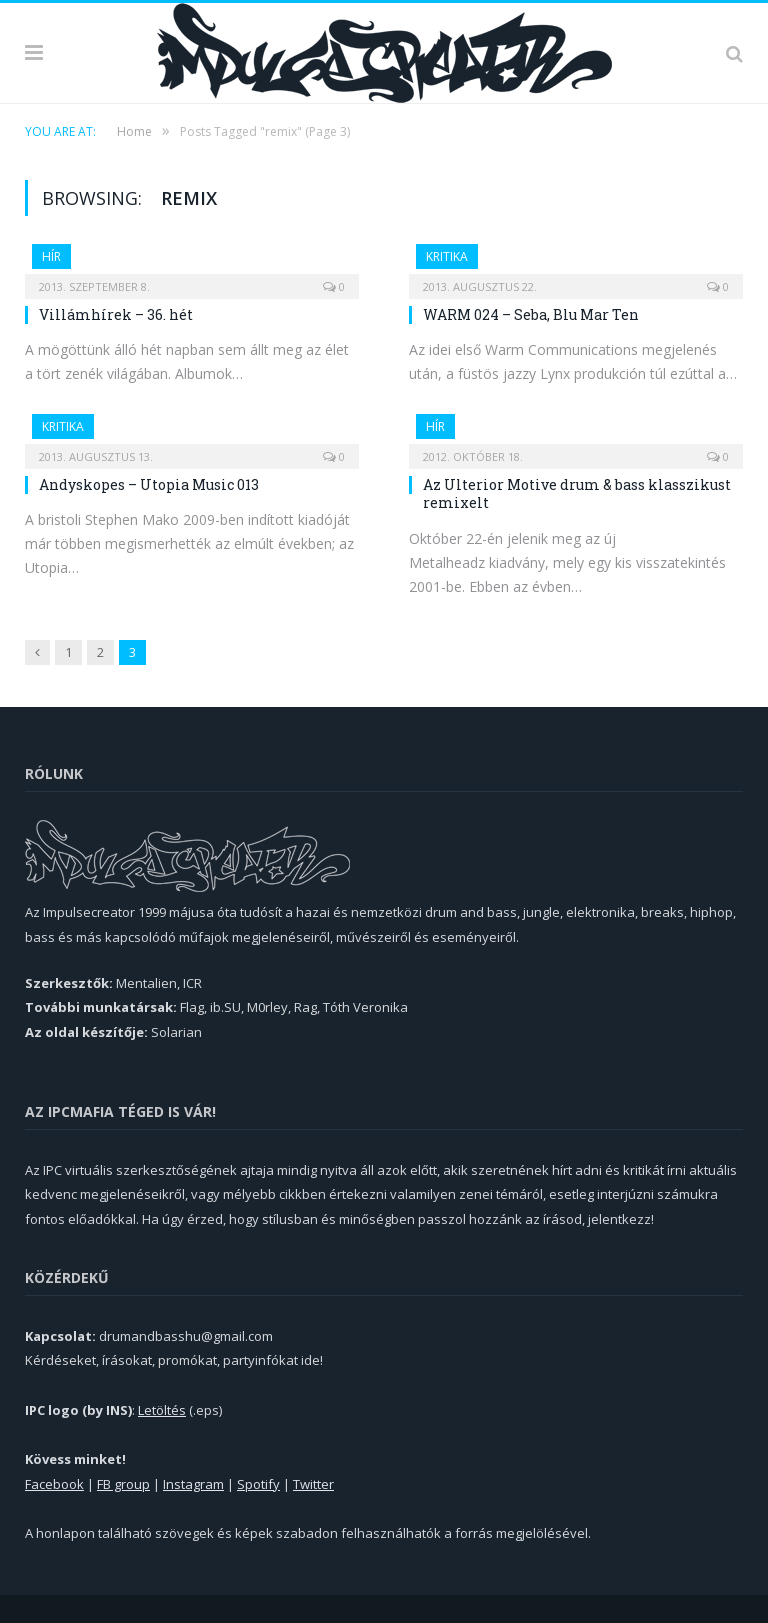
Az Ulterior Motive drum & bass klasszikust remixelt (577, 493)
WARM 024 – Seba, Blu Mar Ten (531, 314)
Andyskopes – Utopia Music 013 (149, 484)
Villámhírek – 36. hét (116, 314)
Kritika (447, 256)
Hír (51, 256)
